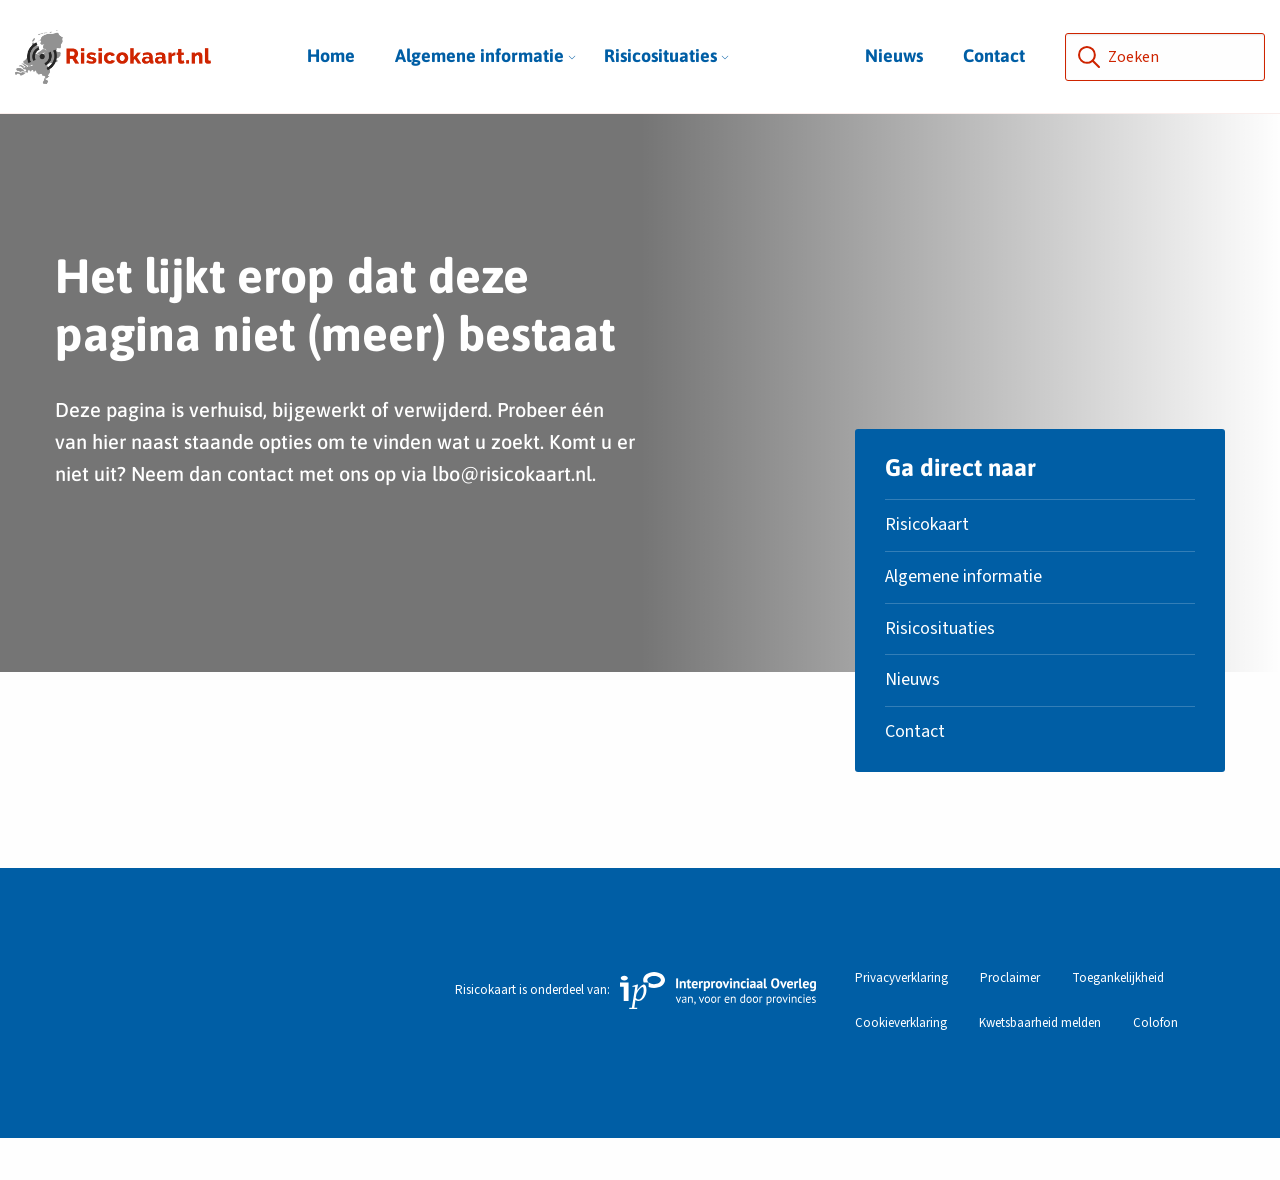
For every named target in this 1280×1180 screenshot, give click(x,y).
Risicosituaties (666, 55)
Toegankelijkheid (1118, 1020)
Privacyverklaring (901, 1020)
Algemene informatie (485, 55)
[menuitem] (479, 56)
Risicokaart (927, 566)
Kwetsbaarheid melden (1040, 1065)
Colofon (1155, 1065)
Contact (994, 55)
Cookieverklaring (901, 1065)
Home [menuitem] (331, 55)
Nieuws (894, 55)
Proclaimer (1010, 1020)
